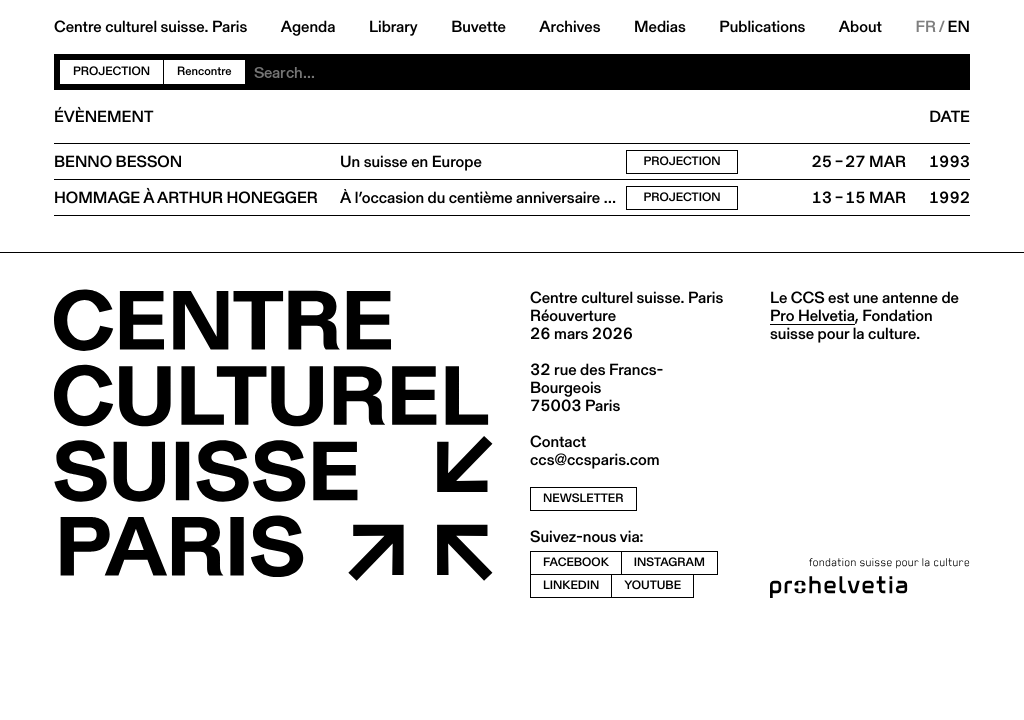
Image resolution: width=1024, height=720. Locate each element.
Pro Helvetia (812, 315)
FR (925, 27)
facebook (576, 562)
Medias (660, 27)
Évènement (103, 117)
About (860, 27)
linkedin (571, 585)
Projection (111, 71)
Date (949, 117)
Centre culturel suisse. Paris (150, 27)
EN (959, 27)
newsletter (583, 498)
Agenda (308, 27)
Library (393, 27)
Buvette (478, 27)
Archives (569, 27)
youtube (652, 585)
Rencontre (204, 71)
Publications (762, 27)
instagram (669, 562)
